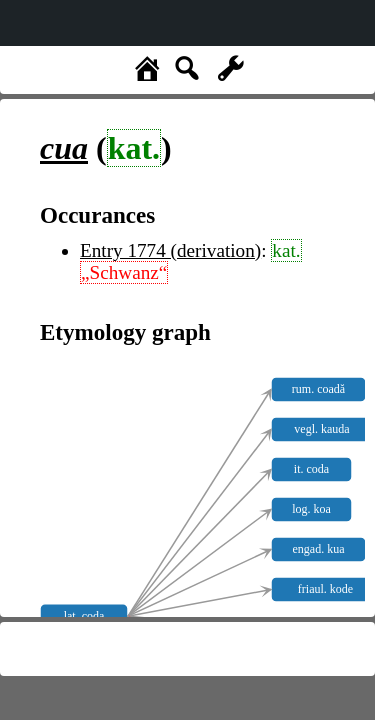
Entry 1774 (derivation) (170, 250)
